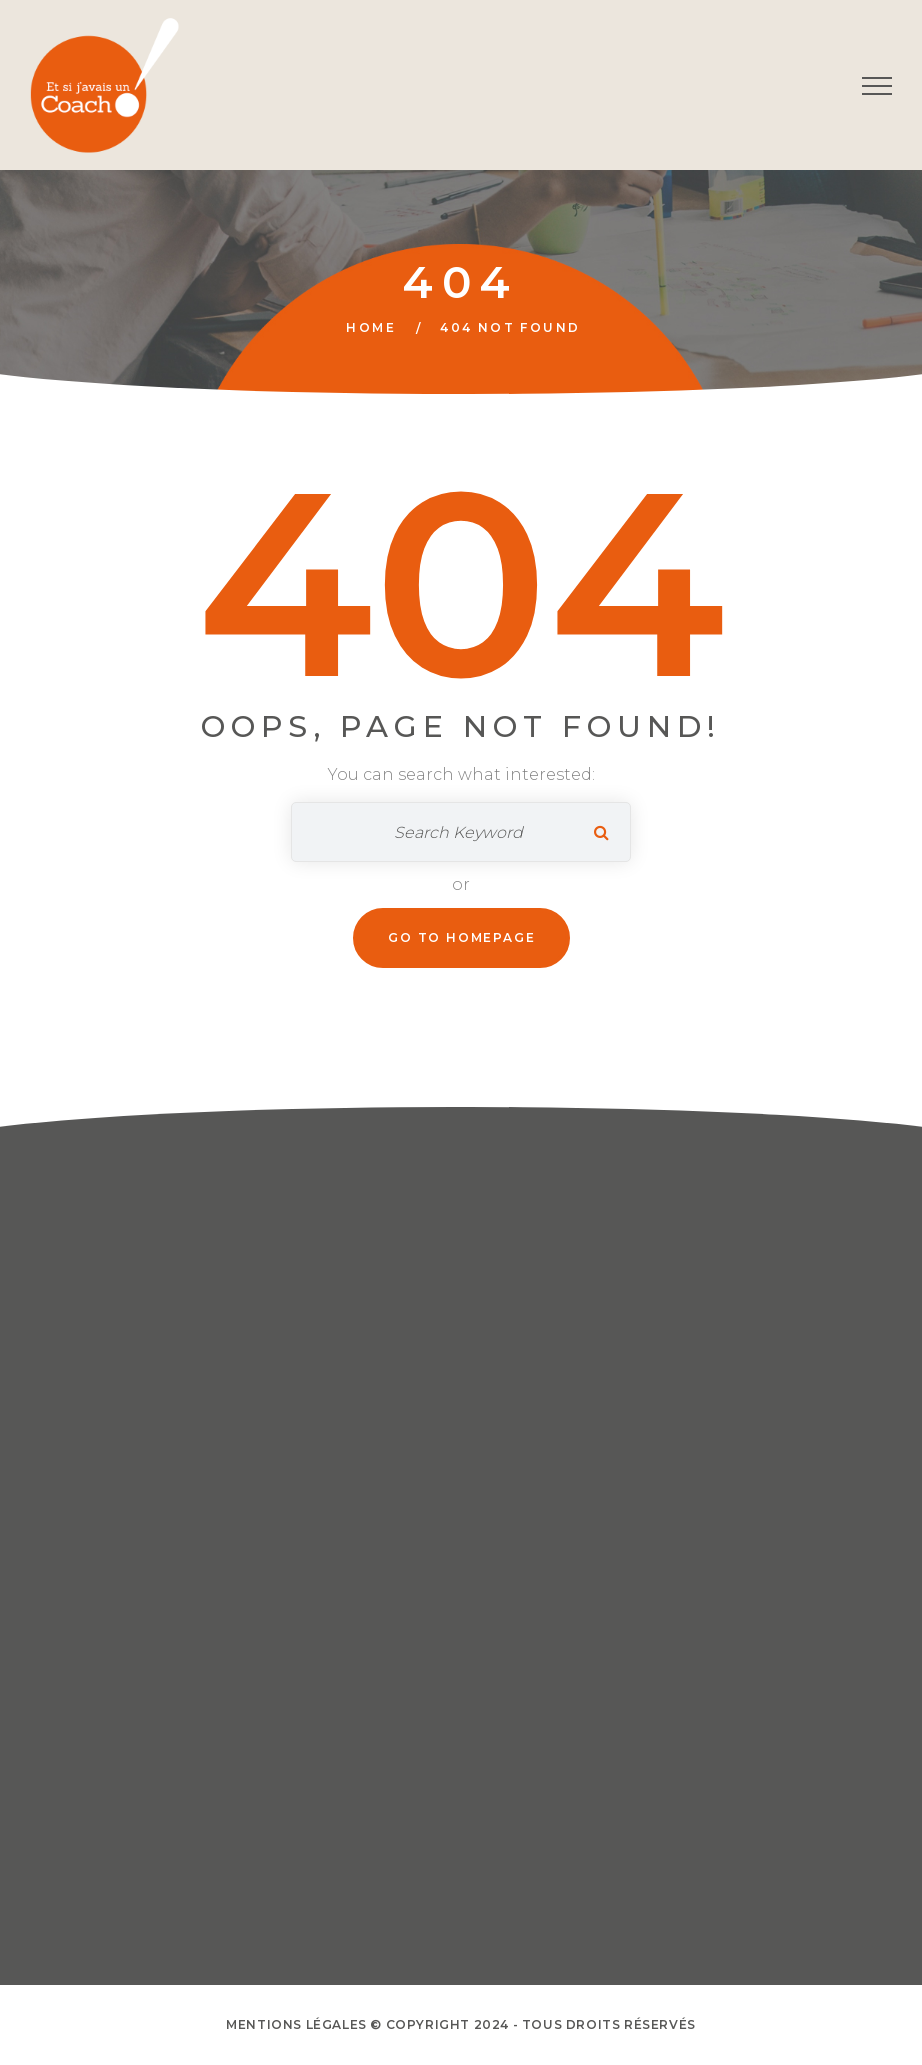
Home (371, 327)
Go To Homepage (461, 937)
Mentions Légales (296, 2024)
